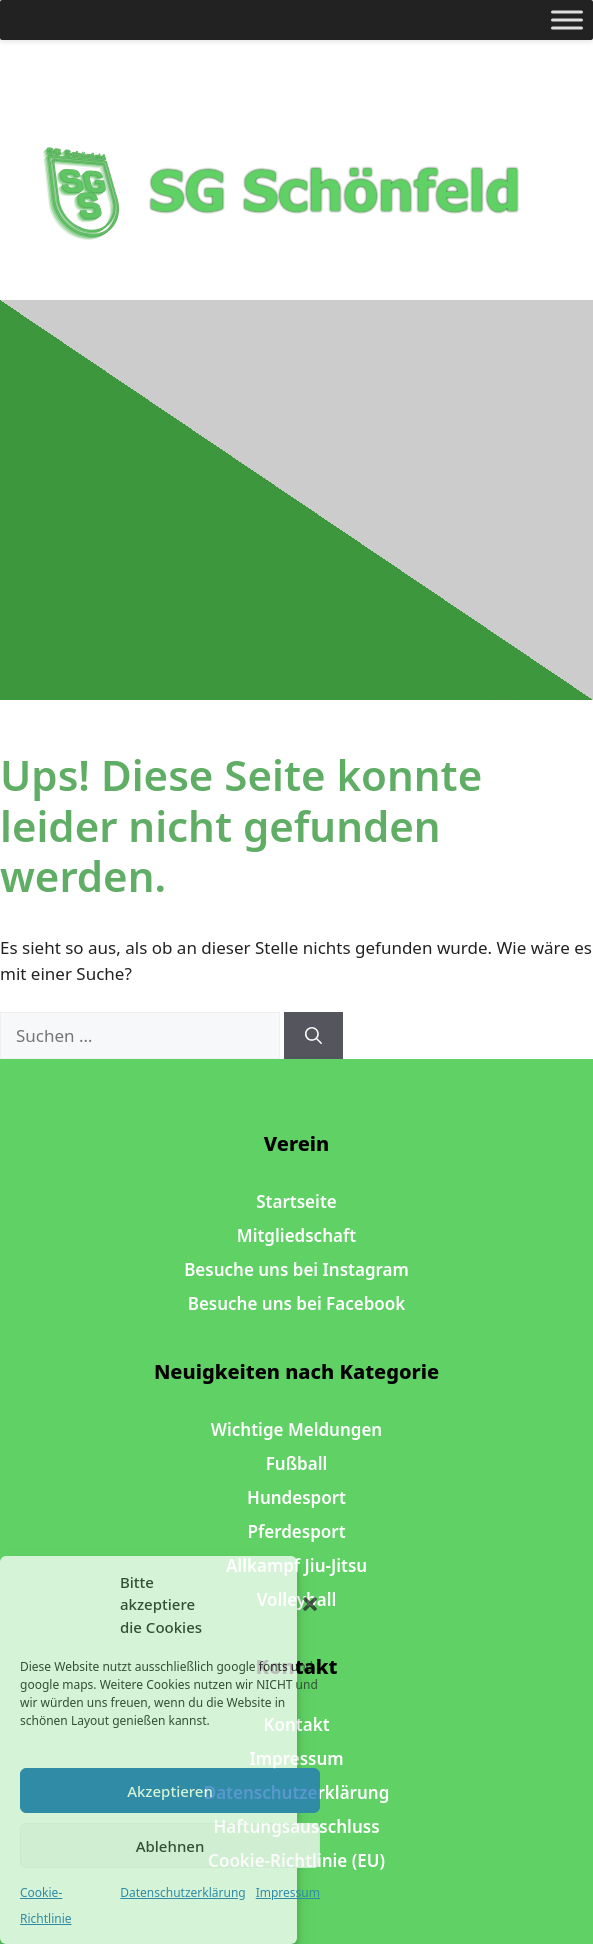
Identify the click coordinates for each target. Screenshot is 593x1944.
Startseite (296, 1201)
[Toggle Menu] (567, 19)
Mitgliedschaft (296, 1235)
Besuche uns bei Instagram (296, 1269)
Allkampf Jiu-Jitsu (296, 1565)
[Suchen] (313, 1036)
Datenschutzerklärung (182, 1892)
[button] (310, 1604)
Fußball (297, 1463)
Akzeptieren (170, 1791)
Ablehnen (170, 1846)
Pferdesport (296, 1531)
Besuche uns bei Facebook (297, 1303)
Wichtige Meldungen (296, 1429)
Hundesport (296, 1497)
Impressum (288, 1892)
